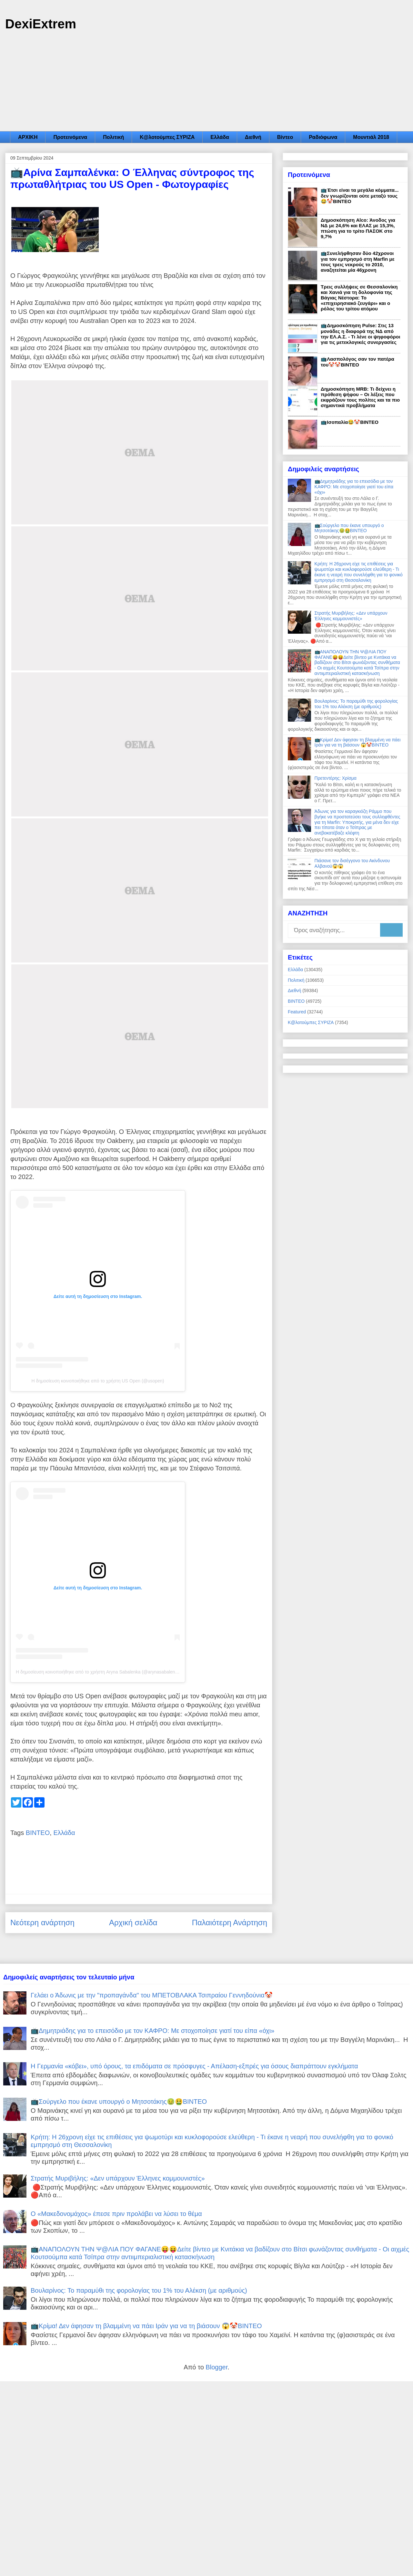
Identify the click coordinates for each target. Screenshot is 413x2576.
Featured (297, 1011)
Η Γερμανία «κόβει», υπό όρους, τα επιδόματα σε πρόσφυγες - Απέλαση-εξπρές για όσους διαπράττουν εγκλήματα (194, 2066)
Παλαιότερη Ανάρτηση (229, 1922)
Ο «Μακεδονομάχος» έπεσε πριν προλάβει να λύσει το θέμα (116, 2213)
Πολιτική (113, 137)
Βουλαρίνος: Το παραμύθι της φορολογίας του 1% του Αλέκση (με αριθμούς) (356, 703)
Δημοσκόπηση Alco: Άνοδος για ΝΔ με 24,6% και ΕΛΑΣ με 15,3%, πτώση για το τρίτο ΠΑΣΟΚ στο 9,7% (358, 228)
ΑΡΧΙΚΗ (27, 137)
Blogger (216, 2367)
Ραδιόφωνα (323, 137)
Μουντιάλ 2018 (371, 137)
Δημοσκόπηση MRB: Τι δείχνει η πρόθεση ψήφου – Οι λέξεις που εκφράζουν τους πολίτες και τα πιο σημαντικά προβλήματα (360, 397)
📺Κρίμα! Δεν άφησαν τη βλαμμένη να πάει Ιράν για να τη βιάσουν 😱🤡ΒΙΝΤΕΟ (358, 742)
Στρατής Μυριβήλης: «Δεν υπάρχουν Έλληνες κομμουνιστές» (351, 615)
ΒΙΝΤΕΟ (38, 1832)
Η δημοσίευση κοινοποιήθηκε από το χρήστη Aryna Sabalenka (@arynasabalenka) (98, 1671)
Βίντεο (285, 137)
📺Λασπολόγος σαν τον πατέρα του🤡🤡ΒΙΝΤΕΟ (357, 361)
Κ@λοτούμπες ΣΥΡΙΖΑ (167, 137)
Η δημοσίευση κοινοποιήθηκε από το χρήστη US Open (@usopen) (98, 1380)
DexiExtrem (40, 24)
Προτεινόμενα (70, 137)
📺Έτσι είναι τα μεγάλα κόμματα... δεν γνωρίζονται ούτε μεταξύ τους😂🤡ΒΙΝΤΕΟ (360, 195)
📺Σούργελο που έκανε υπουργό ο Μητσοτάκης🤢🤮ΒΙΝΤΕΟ (349, 528)
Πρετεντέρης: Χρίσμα (336, 778)
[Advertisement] (206, 83)
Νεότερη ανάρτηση (42, 1922)
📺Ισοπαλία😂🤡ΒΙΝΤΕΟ (349, 422)
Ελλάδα (219, 137)
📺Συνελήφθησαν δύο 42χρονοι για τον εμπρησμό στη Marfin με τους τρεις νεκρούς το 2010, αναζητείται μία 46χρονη (358, 261)
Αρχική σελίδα (133, 1922)
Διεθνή (253, 137)
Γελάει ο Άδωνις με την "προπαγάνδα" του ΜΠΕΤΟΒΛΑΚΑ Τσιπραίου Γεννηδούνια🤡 (152, 1995)
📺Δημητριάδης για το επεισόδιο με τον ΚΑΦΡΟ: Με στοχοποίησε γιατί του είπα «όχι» (354, 487)
